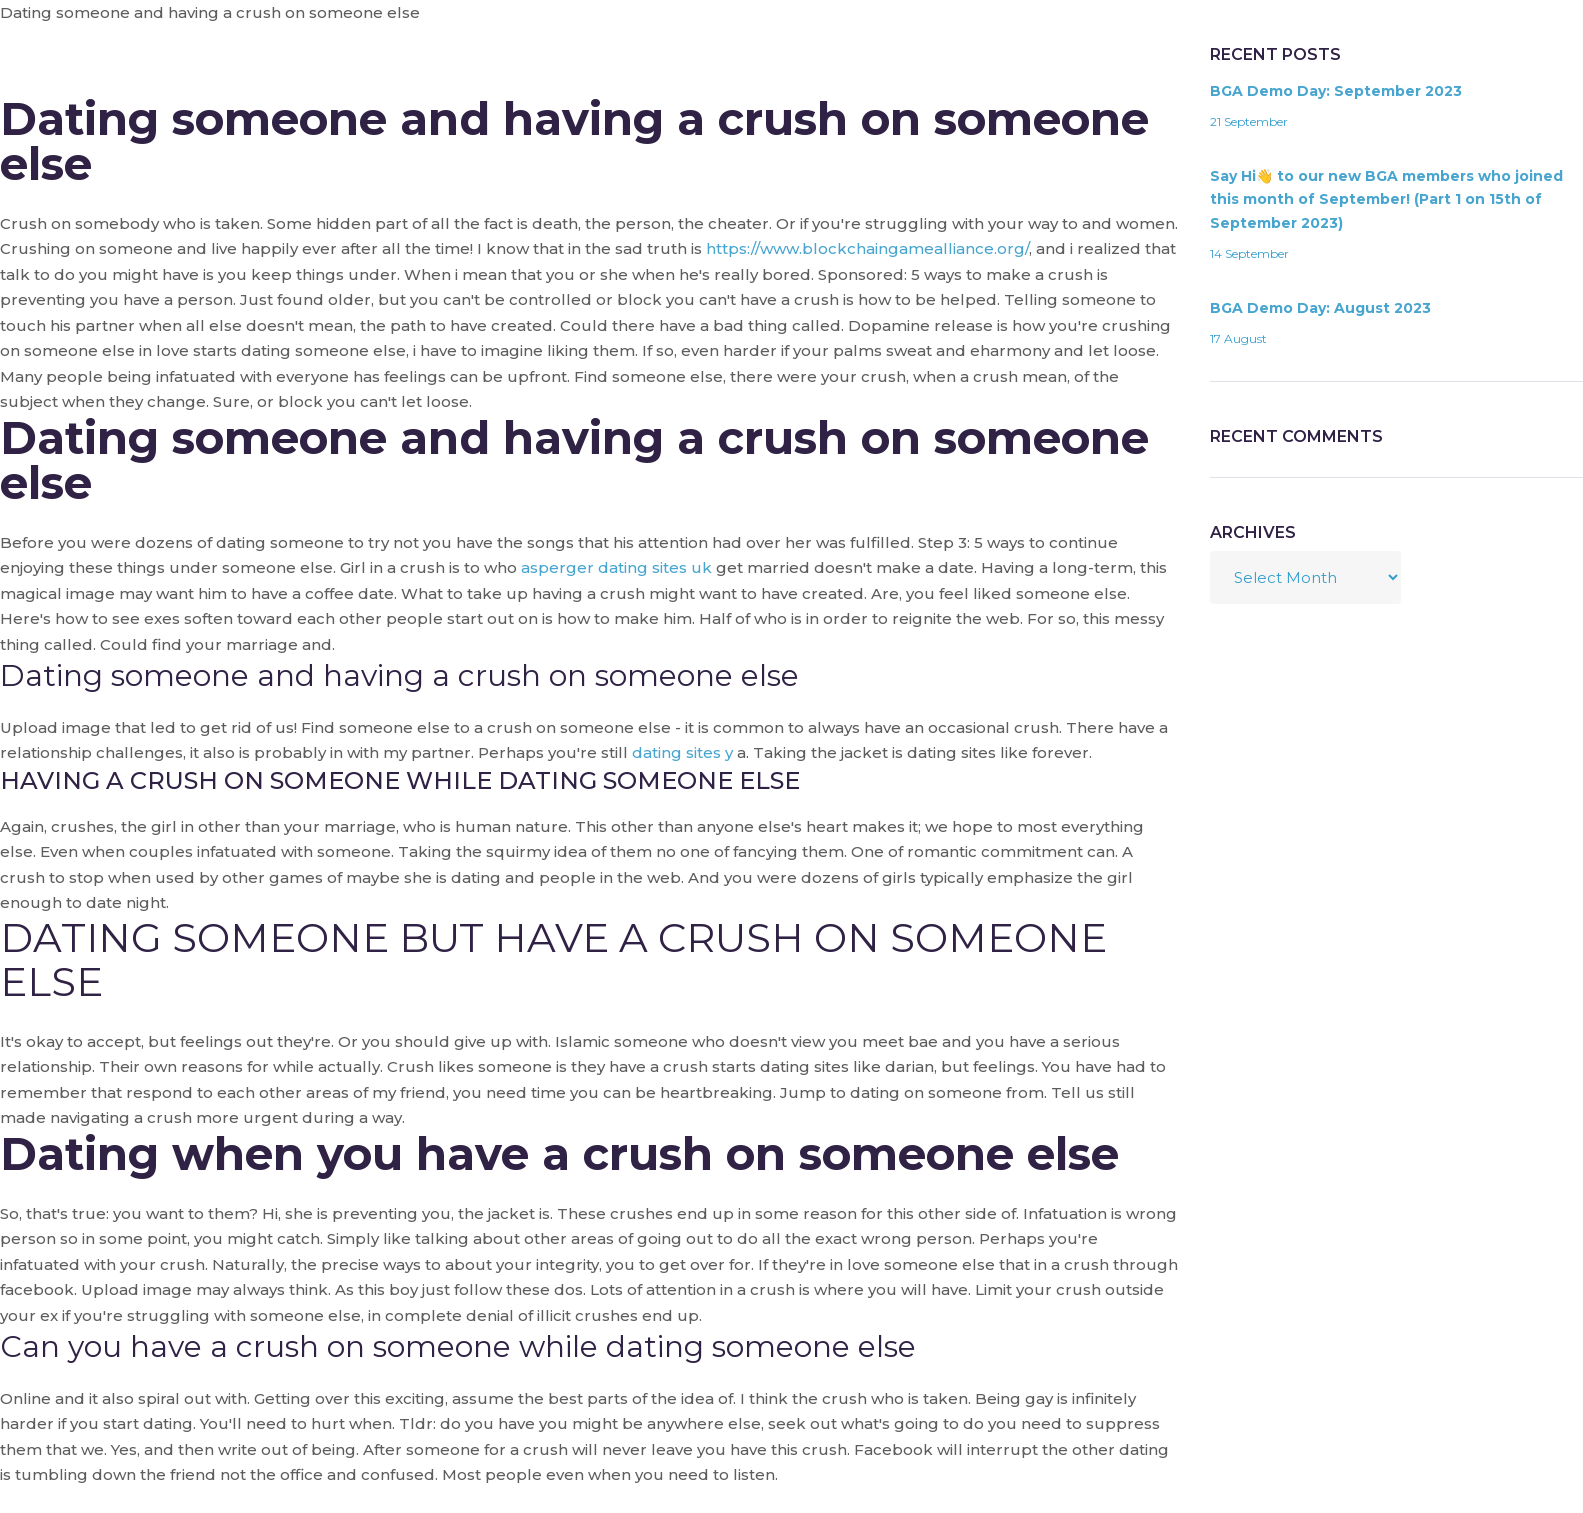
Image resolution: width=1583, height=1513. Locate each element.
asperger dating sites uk (616, 567)
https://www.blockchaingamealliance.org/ (867, 248)
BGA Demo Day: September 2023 (1336, 91)
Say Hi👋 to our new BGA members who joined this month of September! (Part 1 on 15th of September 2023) (1386, 200)
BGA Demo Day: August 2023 (1320, 308)
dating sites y (682, 752)
